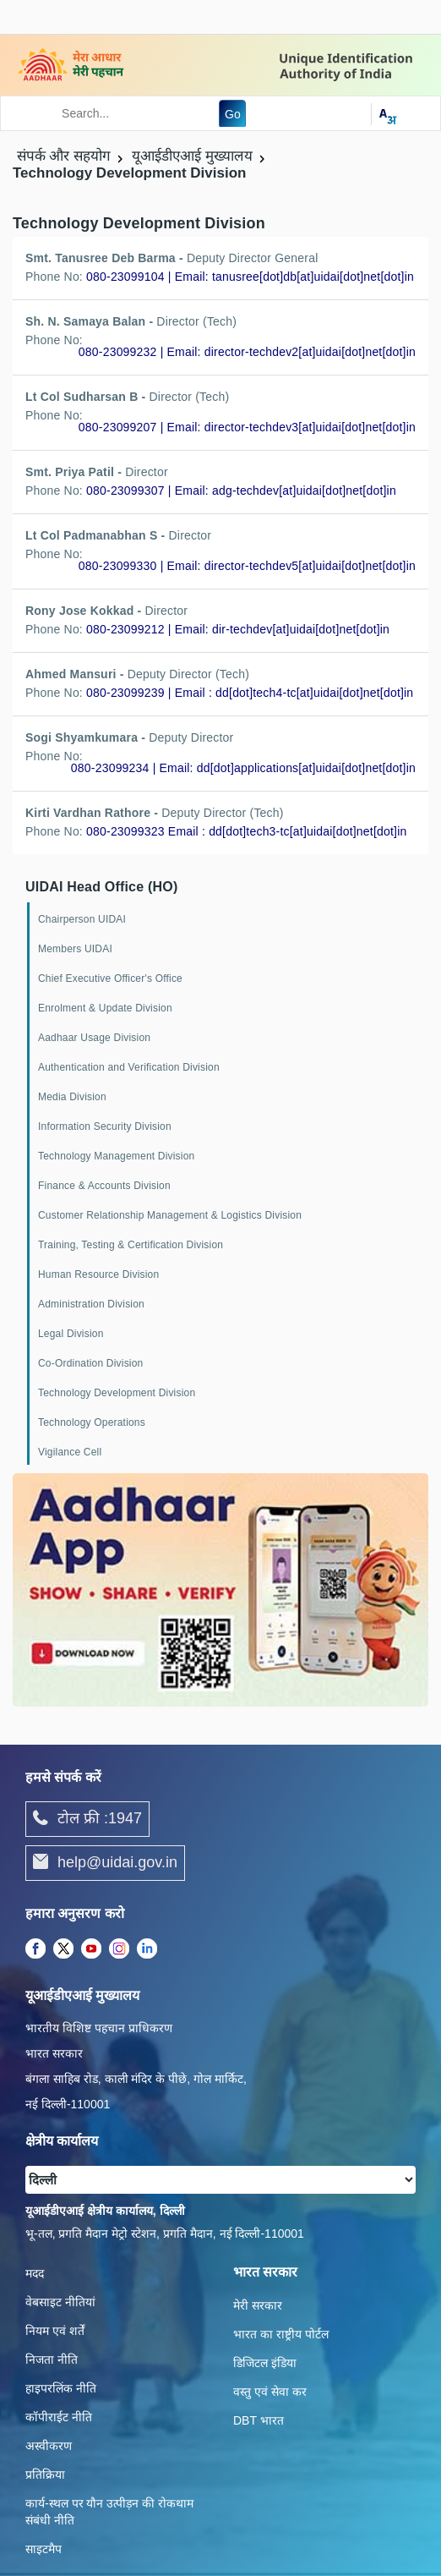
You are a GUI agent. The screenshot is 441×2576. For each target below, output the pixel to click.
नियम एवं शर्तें (54, 2331)
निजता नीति (51, 2359)
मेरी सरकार (257, 2305)
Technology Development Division (116, 1393)
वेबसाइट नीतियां (60, 2302)
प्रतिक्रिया (45, 2474)
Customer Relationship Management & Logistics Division (170, 1215)
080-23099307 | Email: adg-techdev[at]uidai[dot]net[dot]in (241, 490)
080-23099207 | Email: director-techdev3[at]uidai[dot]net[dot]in (247, 427)
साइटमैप (43, 2549)
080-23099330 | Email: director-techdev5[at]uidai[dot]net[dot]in (247, 566)
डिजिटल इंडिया (265, 2363)
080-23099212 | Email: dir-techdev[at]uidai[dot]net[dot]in (237, 629)
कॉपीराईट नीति (58, 2417)
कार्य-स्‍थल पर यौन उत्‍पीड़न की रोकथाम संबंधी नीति (109, 2512)
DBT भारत (258, 2420)
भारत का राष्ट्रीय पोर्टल (281, 2334)
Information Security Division (105, 1126)
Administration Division (91, 1304)
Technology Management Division (116, 1156)
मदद (34, 2273)
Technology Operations (91, 1422)
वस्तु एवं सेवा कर (270, 2391)
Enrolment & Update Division (105, 1008)
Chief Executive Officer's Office (110, 978)
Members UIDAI (75, 949)
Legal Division (71, 1334)
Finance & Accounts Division (104, 1186)
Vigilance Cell (69, 1452)
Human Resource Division (98, 1274)
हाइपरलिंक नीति (60, 2388)
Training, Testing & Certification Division (130, 1245)
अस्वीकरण (48, 2446)
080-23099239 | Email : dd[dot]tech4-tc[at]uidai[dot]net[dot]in (249, 693)
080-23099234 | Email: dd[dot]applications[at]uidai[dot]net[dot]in (243, 768)
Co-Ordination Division (90, 1363)
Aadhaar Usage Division (94, 1038)
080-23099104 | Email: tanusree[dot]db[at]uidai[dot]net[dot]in (250, 276)
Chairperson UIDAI (82, 919)
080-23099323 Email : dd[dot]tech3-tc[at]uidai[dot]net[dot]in (246, 831)
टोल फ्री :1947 (87, 1819)
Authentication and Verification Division (129, 1067)
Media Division (72, 1097)
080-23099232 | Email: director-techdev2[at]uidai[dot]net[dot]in (247, 352)
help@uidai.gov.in (105, 1863)
